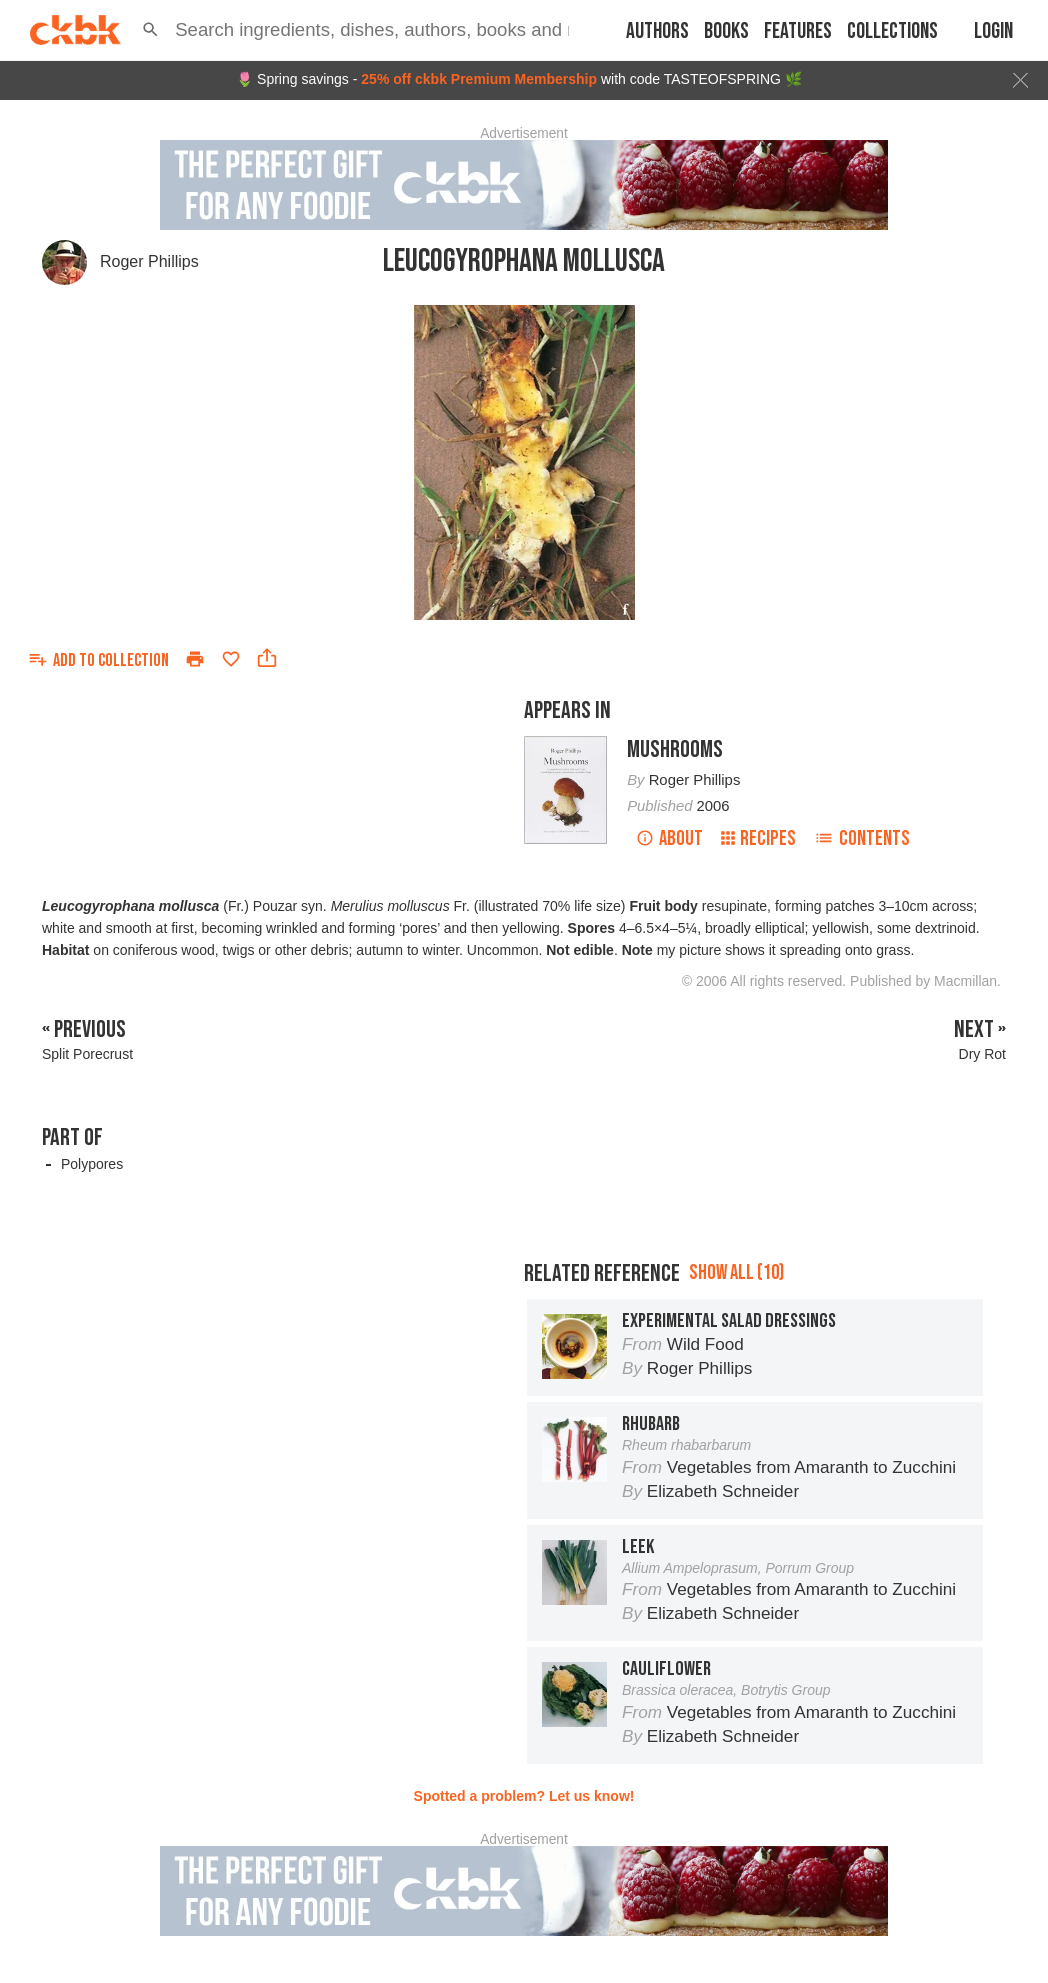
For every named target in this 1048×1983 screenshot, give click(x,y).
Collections (892, 31)
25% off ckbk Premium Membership (479, 79)
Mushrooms (675, 749)
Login (993, 31)
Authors (657, 31)
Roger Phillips (149, 261)
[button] (150, 30)
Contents (862, 838)
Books (726, 31)
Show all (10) (736, 1272)
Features (798, 31)
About (669, 838)
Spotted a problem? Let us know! (524, 1796)
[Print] (195, 659)
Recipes (758, 838)
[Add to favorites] (231, 659)
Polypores (92, 1164)
